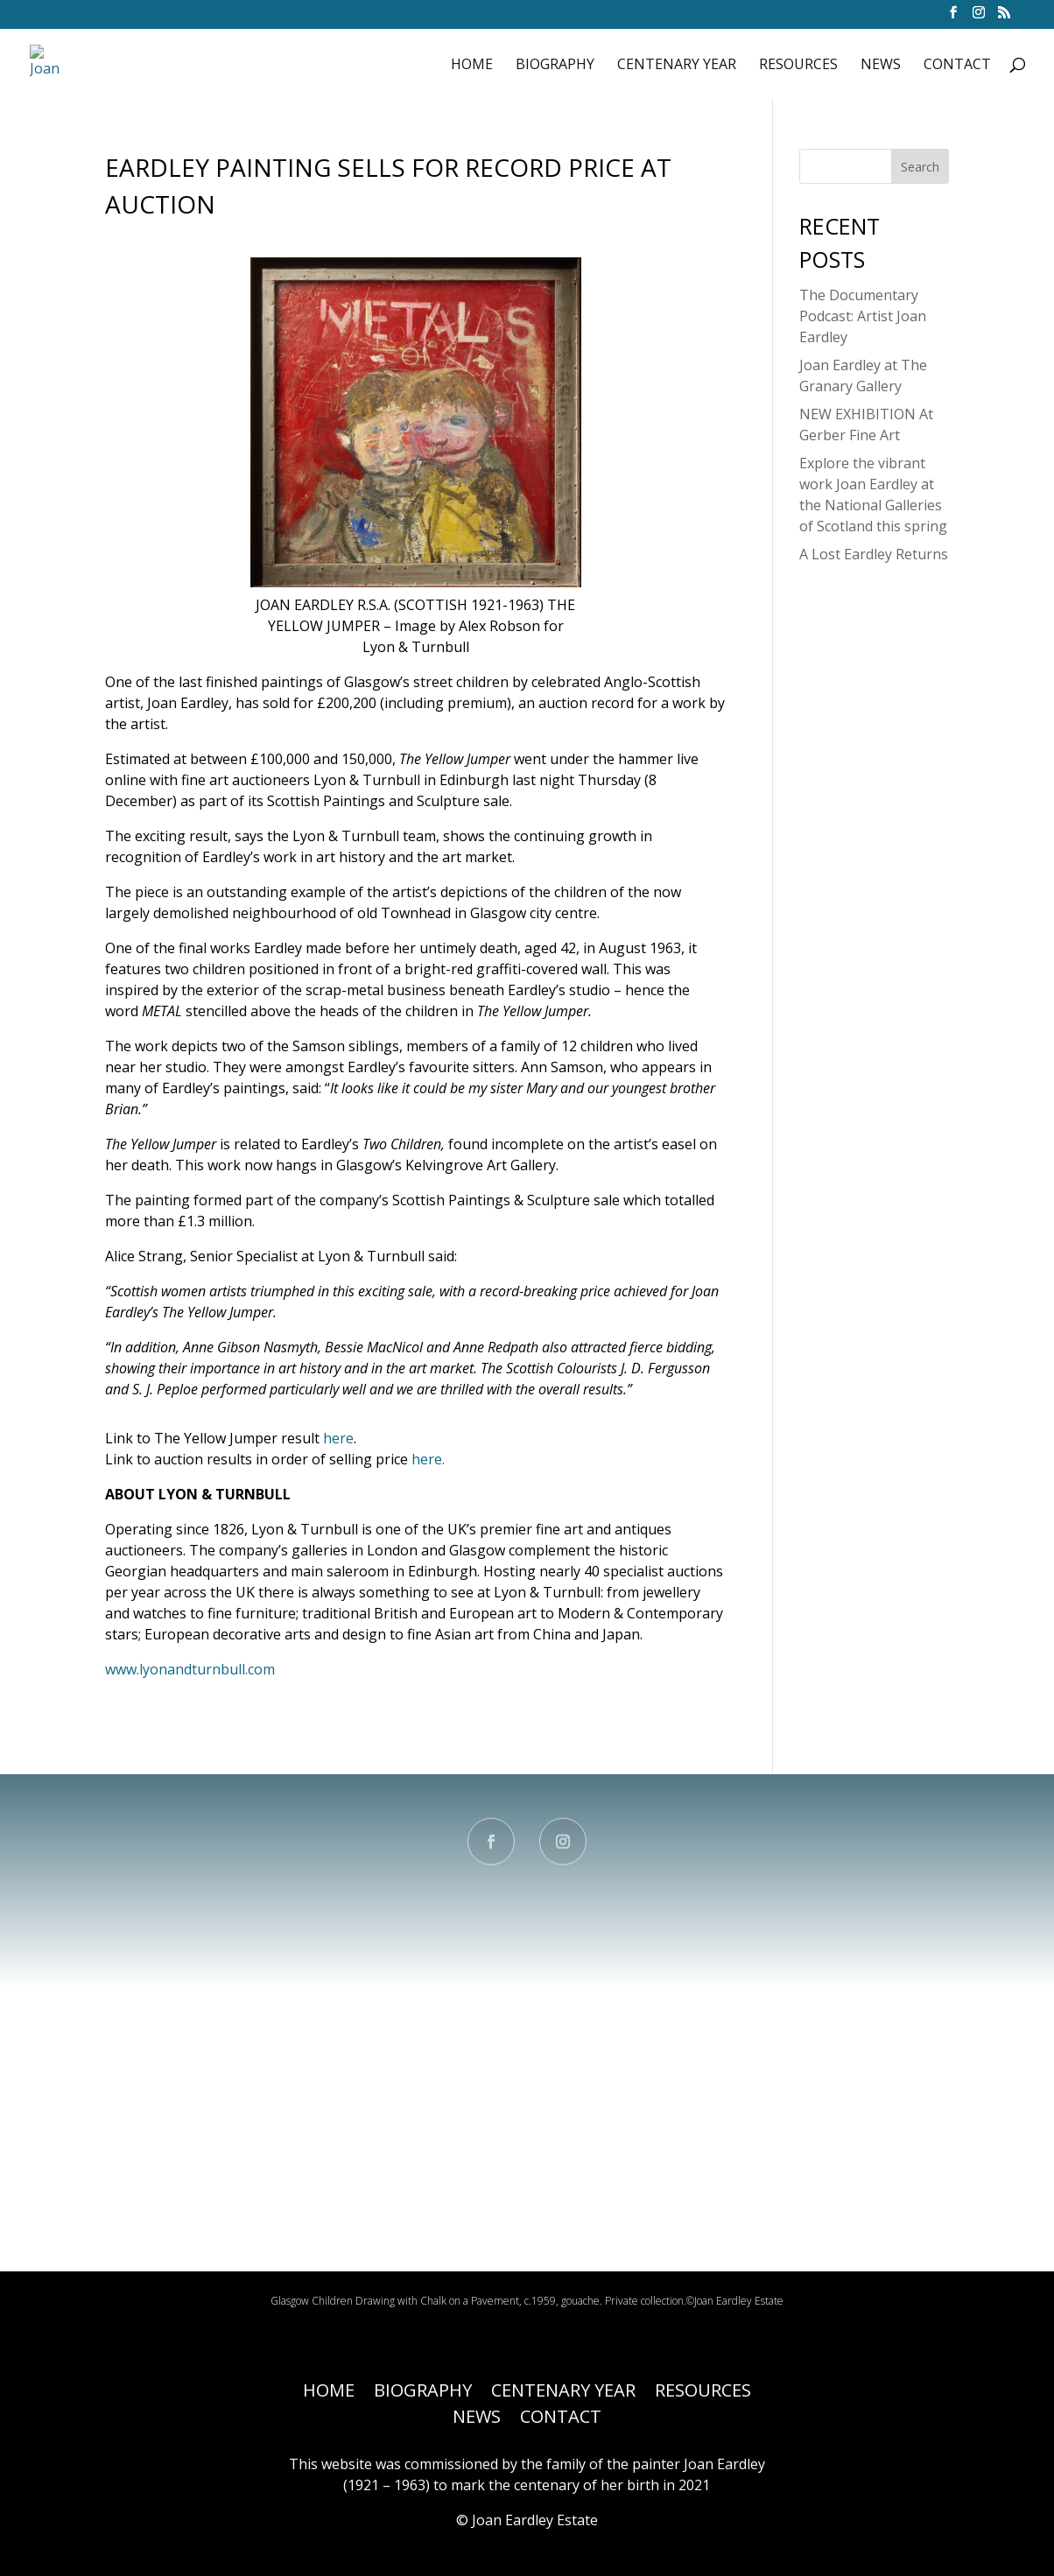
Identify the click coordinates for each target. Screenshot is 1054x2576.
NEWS (881, 64)
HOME (472, 64)
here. (428, 1459)
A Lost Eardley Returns (873, 554)
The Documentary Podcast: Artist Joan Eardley (862, 316)
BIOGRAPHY (555, 64)
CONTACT (957, 64)
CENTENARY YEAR (676, 64)
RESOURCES (798, 64)
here (338, 1438)
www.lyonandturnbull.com (190, 1669)
